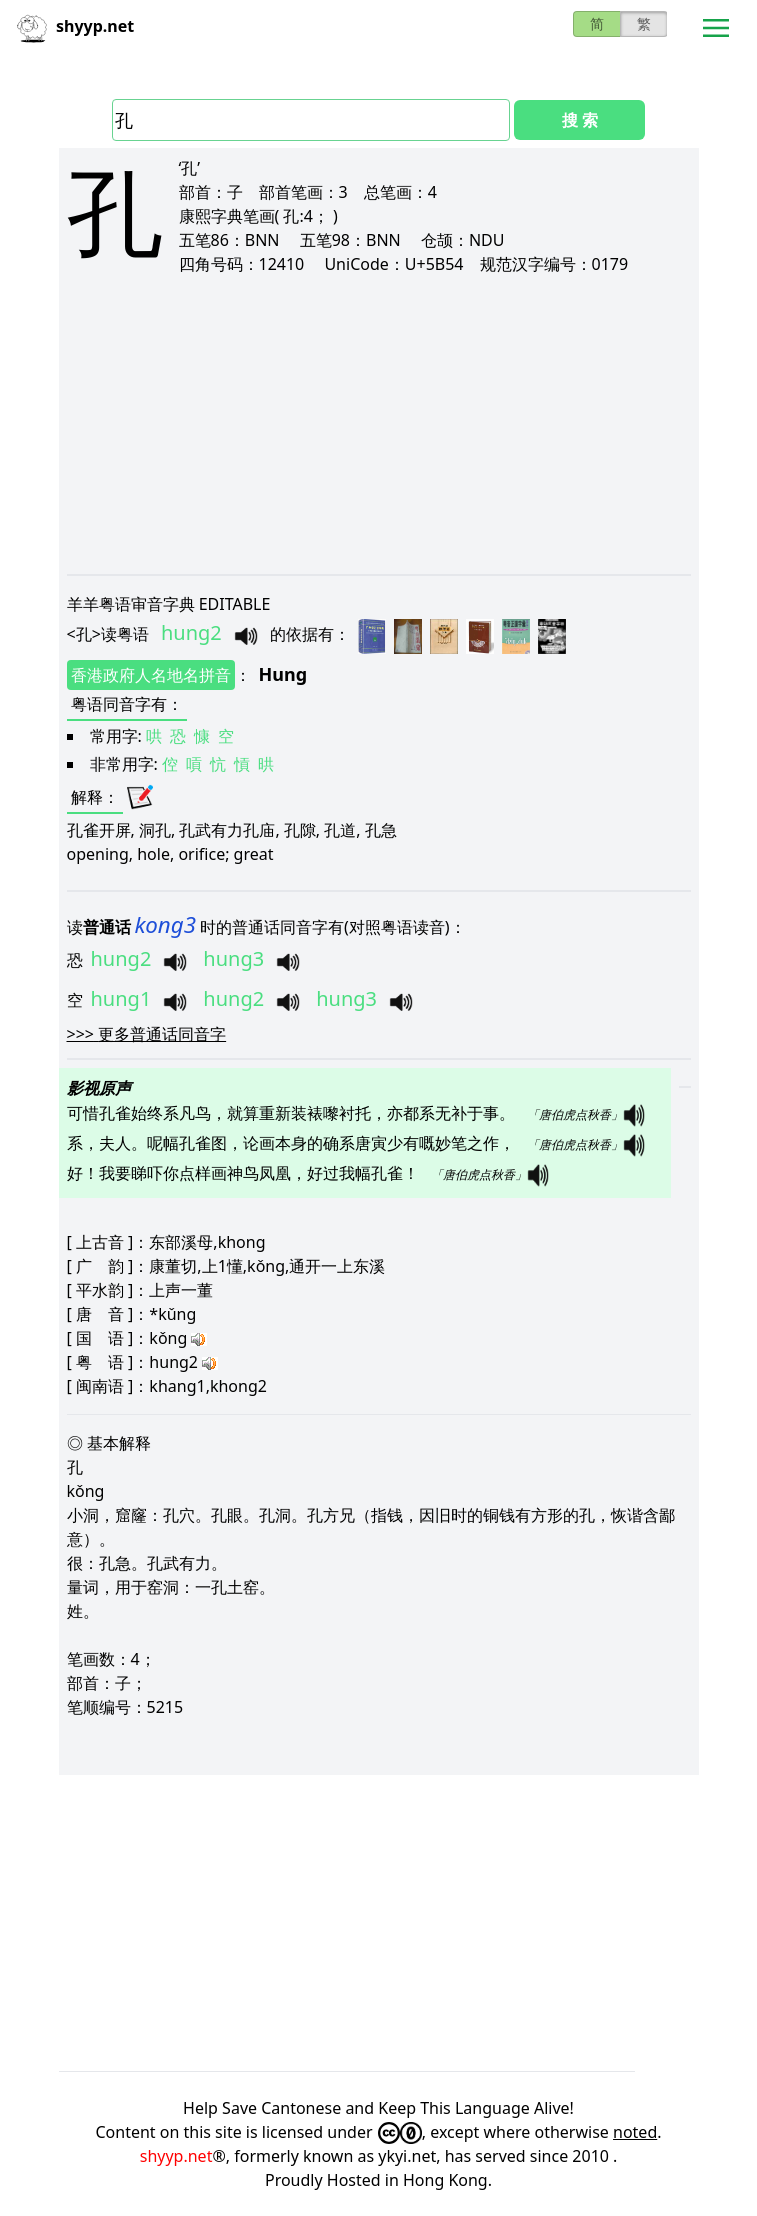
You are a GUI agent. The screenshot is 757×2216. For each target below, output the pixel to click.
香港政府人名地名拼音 (151, 675)
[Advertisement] (379, 424)
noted (635, 2132)
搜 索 (580, 120)
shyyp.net (176, 2156)
